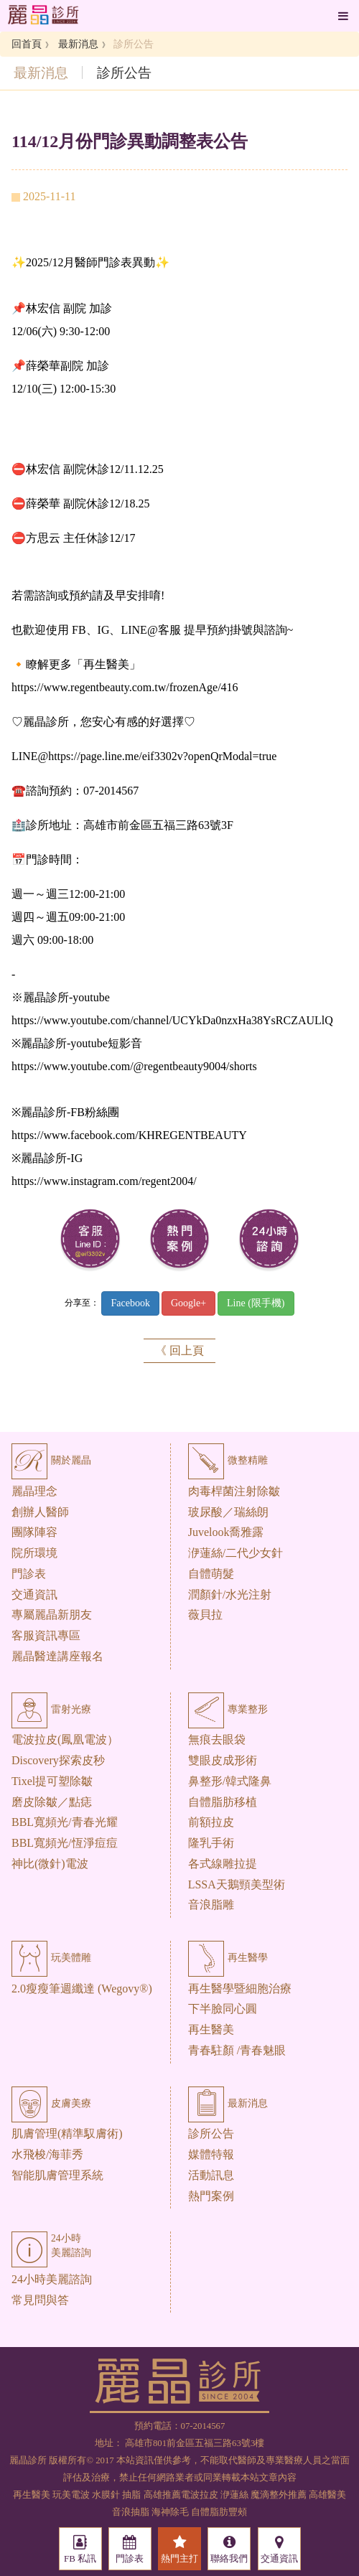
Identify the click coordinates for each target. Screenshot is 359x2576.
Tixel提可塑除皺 (52, 1781)
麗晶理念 (34, 1491)
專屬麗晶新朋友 (51, 1614)
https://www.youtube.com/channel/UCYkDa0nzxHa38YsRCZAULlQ (172, 1020)
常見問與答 (40, 2300)
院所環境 (34, 1553)
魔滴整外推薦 (279, 2495)
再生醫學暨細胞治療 (240, 1988)
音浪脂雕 (211, 1904)
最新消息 (78, 44)
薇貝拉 (205, 1614)
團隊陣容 (34, 1532)
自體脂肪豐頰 (219, 2512)
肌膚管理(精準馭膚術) (67, 2133)
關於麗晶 (51, 1460)
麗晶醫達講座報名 (57, 1656)
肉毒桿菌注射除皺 (234, 1491)
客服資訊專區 (45, 1635)
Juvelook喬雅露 (226, 1532)
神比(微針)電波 (49, 1864)
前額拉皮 (211, 1822)
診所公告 (211, 2133)
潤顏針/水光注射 (229, 1594)
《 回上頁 (179, 1350)
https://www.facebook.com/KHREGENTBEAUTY (129, 1135)
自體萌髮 (211, 1574)
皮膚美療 (51, 2103)
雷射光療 (51, 1709)
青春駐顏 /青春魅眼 (237, 2050)
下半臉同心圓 (222, 2009)
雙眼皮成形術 (222, 1760)
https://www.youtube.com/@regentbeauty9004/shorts (134, 1066)
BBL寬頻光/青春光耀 (64, 1822)
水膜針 (106, 2495)
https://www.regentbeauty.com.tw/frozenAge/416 (124, 687)
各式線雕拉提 (222, 1864)
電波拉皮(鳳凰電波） (64, 1739)
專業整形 (228, 1709)
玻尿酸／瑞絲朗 (228, 1512)
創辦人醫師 (40, 1512)
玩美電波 (71, 2495)
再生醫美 (211, 2029)
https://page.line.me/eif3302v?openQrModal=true (162, 756)
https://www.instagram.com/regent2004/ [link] (104, 1181)
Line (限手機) (255, 1303)
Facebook (130, 1303)
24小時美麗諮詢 (51, 2279)
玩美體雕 (51, 1957)
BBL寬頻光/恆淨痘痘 (64, 1843)
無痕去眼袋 (217, 1739)
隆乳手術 (211, 1843)
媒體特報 (211, 2154)
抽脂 (131, 2495)
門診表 (28, 1574)
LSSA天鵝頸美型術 (236, 1884)
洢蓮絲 (234, 2495)
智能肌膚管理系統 (57, 2175)
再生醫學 (228, 1957)
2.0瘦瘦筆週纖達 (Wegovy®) (81, 1988)
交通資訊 (34, 1594)
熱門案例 (211, 2196)
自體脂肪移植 (222, 1802)
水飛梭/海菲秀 (47, 2154)
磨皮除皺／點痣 (51, 1802)
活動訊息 (211, 2175)
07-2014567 (203, 2426)
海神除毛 (170, 2512)
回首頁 (26, 44)
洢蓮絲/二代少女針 (235, 1553)
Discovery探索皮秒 (58, 1760)
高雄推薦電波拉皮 (181, 2495)
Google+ (188, 1303)
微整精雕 (228, 1460)
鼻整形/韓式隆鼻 (229, 1781)
